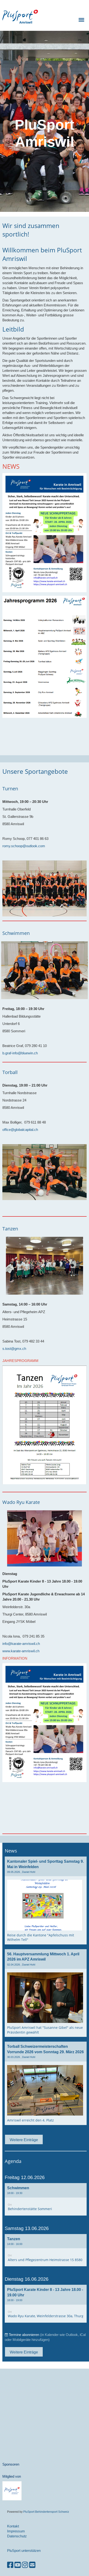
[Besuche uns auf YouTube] (17, 2565)
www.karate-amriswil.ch (20, 1651)
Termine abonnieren (24, 2335)
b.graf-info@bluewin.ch (20, 1053)
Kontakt (13, 2526)
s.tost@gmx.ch (14, 1349)
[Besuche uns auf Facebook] (10, 2565)
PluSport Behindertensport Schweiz (46, 2511)
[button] (46, 2199)
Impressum (16, 2531)
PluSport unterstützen (24, 2551)
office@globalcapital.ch (20, 1130)
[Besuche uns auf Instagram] (25, 2565)
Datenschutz (17, 2536)
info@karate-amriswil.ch (21, 1644)
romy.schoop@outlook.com (23, 846)
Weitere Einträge (24, 2140)
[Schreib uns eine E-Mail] (32, 2565)
